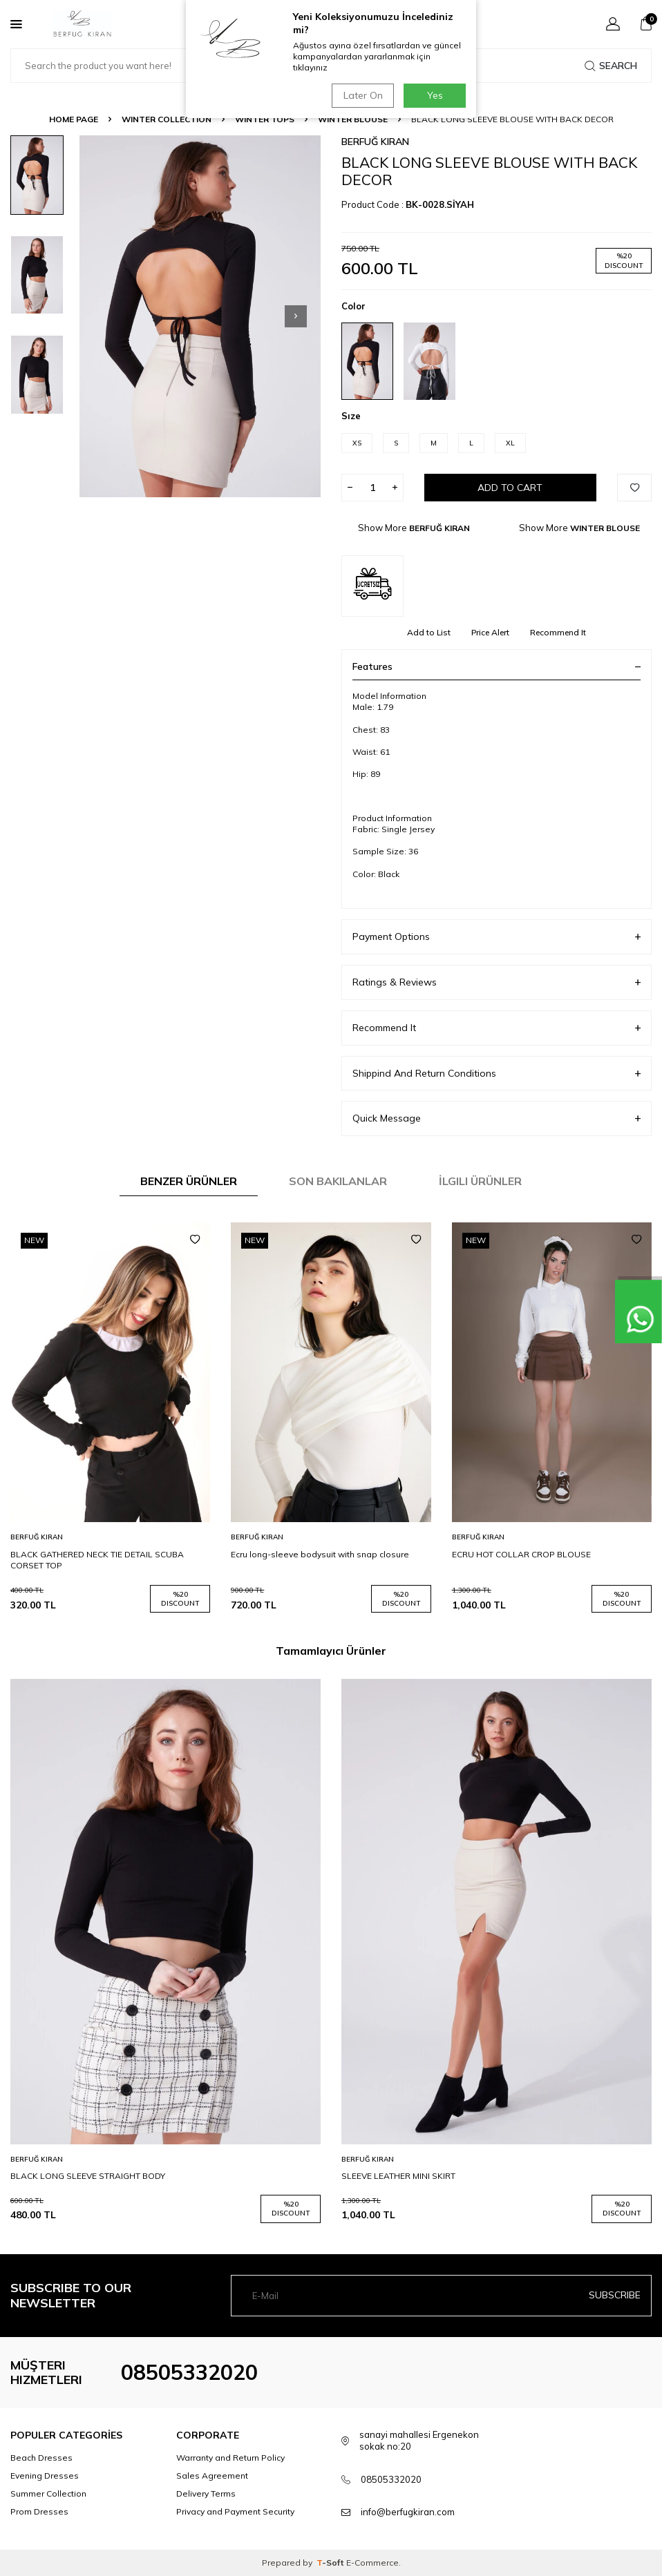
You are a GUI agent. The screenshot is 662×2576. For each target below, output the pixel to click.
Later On (362, 95)
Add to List (429, 632)
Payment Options (496, 936)
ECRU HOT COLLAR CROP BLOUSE (521, 1554)
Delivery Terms (206, 2493)
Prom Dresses (39, 2511)
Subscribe (615, 2295)
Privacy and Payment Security (235, 2511)
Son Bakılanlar (338, 1181)
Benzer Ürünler (188, 1181)
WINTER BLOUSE (353, 119)
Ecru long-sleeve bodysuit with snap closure (320, 1554)
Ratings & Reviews (496, 982)
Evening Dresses (44, 2475)
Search (611, 65)
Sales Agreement (212, 2475)
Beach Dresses (41, 2457)
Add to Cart (509, 487)
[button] (296, 316)
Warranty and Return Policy (230, 2457)
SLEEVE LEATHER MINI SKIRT (398, 2176)
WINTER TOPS (264, 119)
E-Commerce (372, 2562)
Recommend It (558, 632)
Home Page (73, 119)
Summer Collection (48, 2493)
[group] (200, 316)
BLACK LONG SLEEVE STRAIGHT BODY (87, 2176)
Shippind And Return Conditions (496, 1073)
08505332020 (189, 2372)
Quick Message (496, 1118)
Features (496, 666)
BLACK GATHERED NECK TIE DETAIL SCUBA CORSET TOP (97, 1559)
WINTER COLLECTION (166, 119)
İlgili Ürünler (480, 1181)
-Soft (331, 2562)
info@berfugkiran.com (408, 2511)
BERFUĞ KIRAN (375, 141)
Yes (435, 95)
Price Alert (490, 632)
